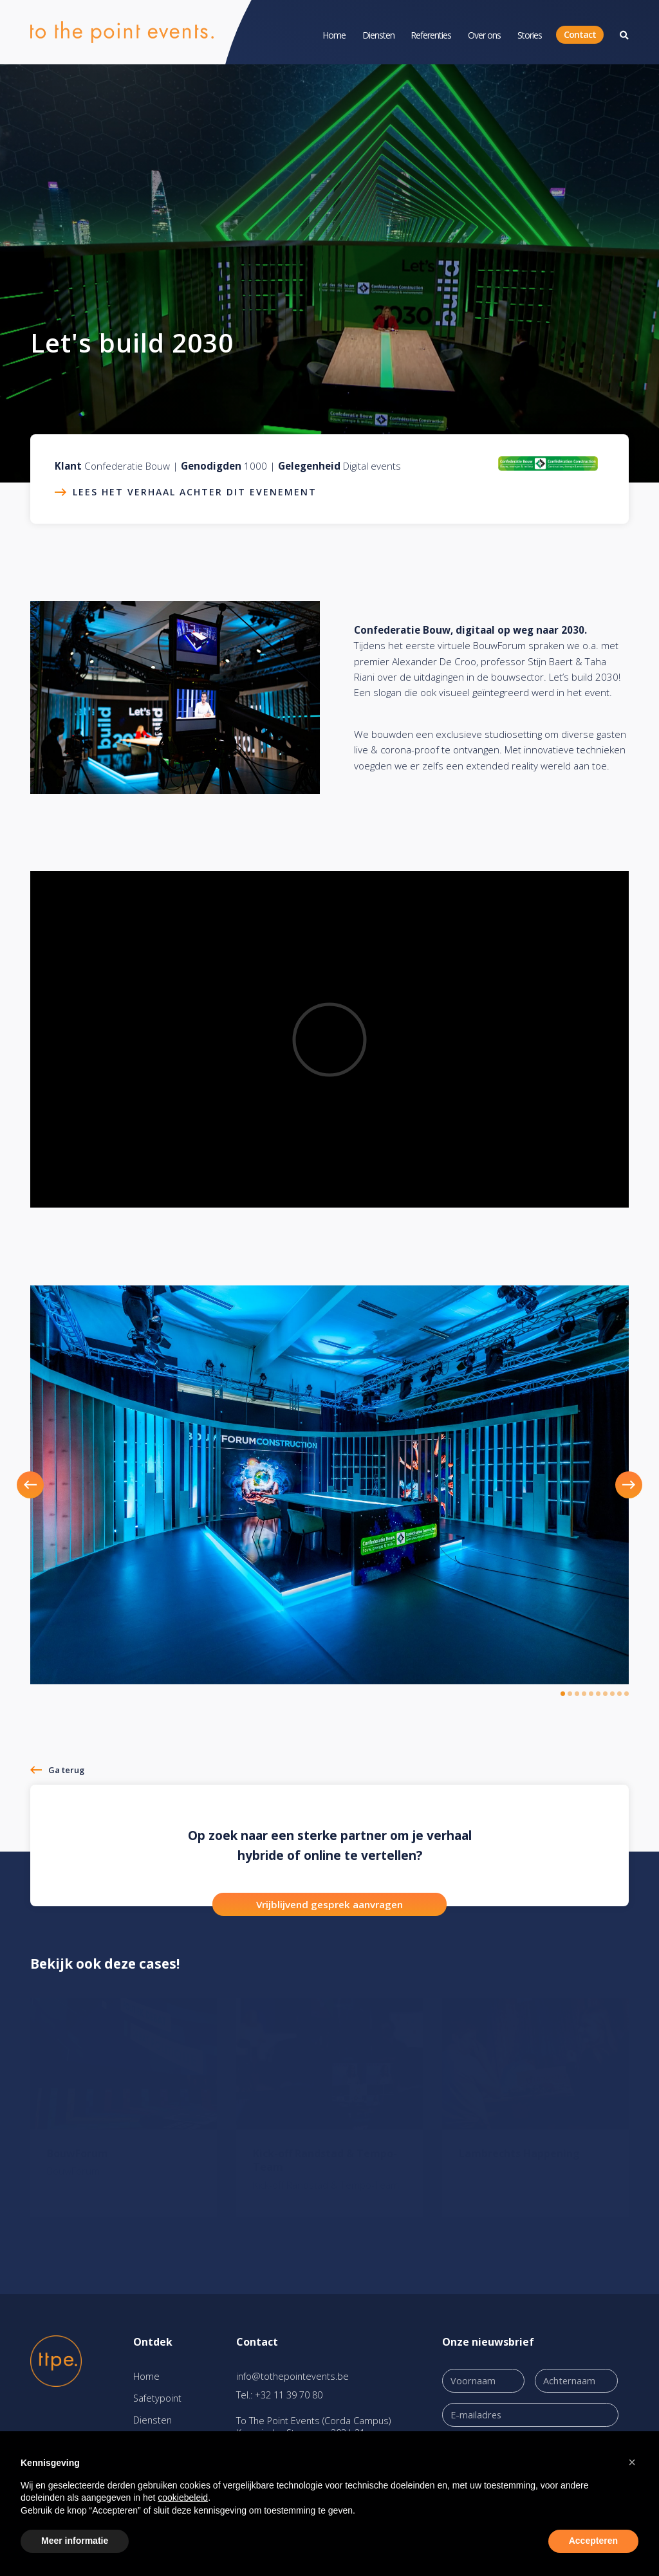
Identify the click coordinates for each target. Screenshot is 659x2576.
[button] (45, 1484)
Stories (529, 35)
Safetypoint (157, 2398)
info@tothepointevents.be (292, 2376)
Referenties (431, 35)
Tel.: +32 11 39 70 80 (279, 2395)
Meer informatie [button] (74, 2540)
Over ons (484, 35)
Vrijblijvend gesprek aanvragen (329, 1904)
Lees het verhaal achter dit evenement (195, 492)
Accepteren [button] (593, 2540)
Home (334, 35)
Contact (580, 34)
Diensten (378, 35)
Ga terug (66, 1770)
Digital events (372, 465)
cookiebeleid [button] (183, 2497)
